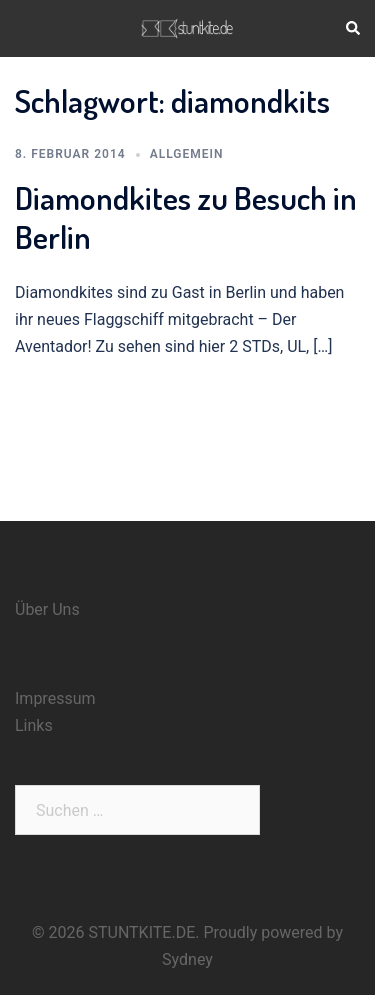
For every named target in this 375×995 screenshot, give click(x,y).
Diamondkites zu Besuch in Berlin (186, 216)
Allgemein (187, 154)
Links (34, 725)
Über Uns (47, 609)
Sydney (187, 959)
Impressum (55, 698)
